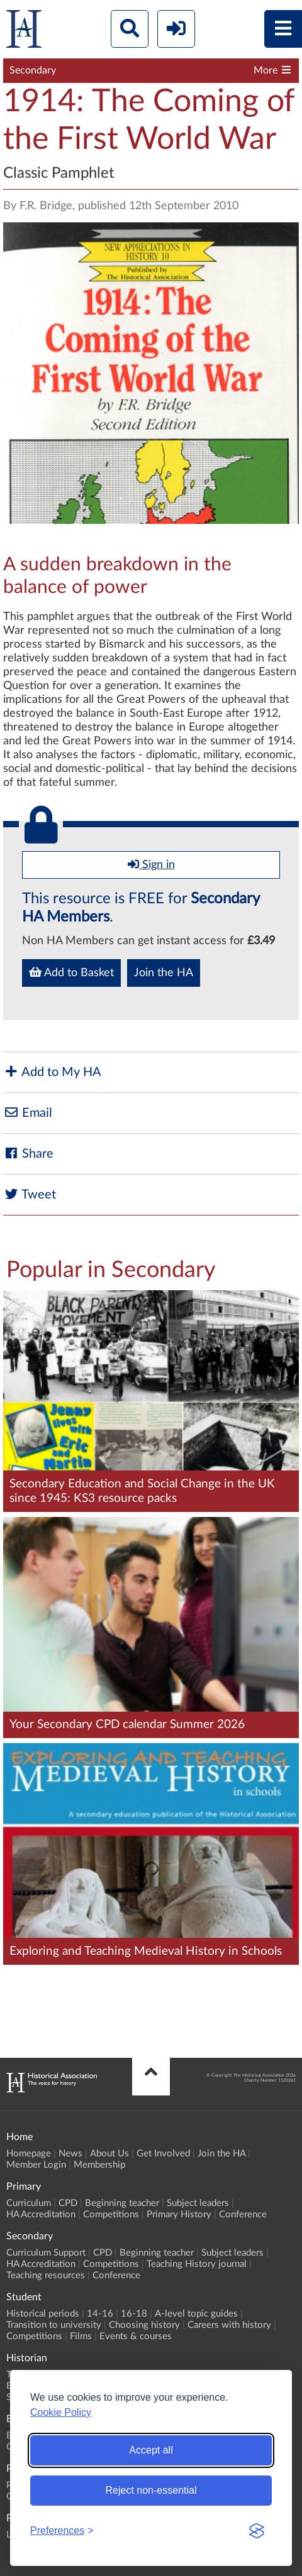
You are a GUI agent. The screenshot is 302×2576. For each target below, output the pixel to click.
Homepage (28, 2153)
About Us (109, 2153)
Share (28, 1153)
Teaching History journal (197, 2264)
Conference (243, 2214)
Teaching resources (45, 2275)
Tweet (29, 1194)
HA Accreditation (41, 2214)
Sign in (151, 864)
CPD (68, 2203)
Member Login (36, 2165)
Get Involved (163, 2153)
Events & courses (135, 2336)
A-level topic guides (196, 2313)
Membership (99, 2165)
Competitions (111, 2214)
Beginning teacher (122, 2203)
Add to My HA (52, 1072)
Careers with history (229, 2325)
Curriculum (28, 2203)
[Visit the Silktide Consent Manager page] (257, 2531)
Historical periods (42, 2313)
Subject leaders (198, 2203)
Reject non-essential (151, 2490)
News (70, 2153)
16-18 (134, 2313)
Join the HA (163, 973)
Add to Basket (71, 972)
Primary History (179, 2214)
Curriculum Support (46, 2253)
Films (81, 2336)
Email (27, 1112)
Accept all (150, 2450)
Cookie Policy (60, 2412)
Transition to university (53, 2325)
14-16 (100, 2313)
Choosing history (144, 2325)
